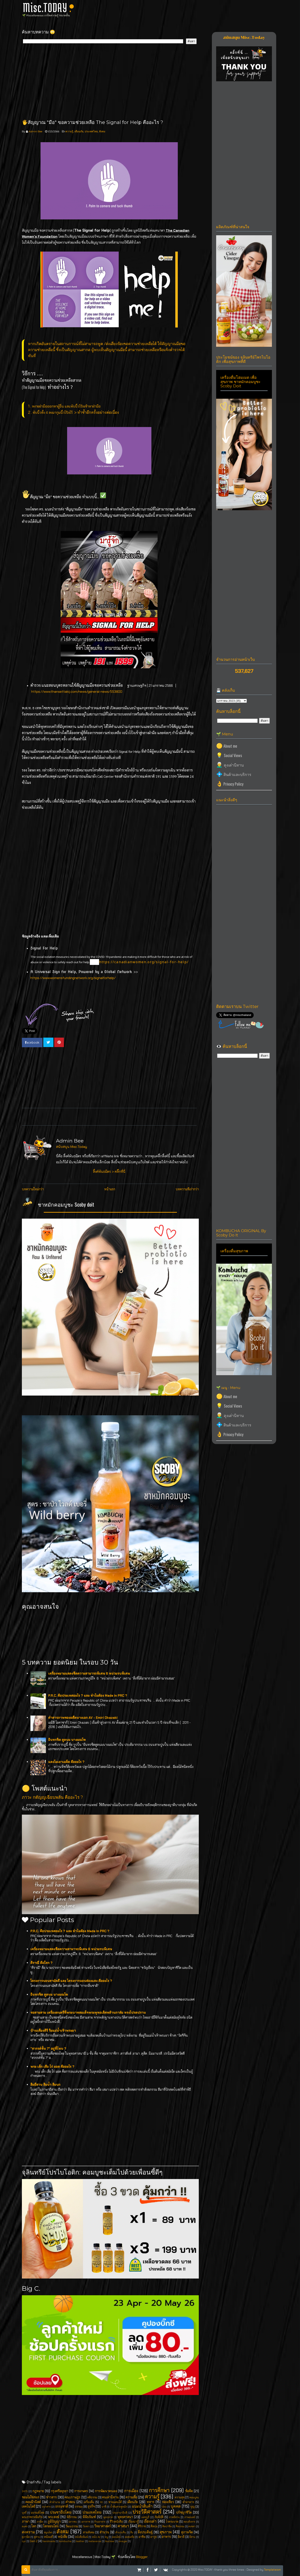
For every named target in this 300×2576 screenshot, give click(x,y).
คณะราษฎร (72, 2497)
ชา (101, 2502)
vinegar (122, 2541)
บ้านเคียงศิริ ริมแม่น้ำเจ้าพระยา (53, 2030)
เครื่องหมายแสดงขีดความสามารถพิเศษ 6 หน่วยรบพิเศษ (89, 1673)
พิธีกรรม (72, 2517)
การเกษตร (81, 2491)
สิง (131, 2532)
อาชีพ (142, 2537)
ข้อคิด (189, 2491)
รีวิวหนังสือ (116, 2521)
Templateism (272, 2569)
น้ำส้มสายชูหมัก (118, 2506)
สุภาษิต (26, 2537)
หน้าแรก (109, 1189)
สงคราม (28, 2532)
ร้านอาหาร (99, 2521)
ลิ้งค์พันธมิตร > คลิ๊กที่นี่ (109, 1171)
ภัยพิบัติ (159, 2517)
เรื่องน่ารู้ (133, 2521)
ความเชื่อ (131, 2497)
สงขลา (191, 2526)
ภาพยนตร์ (189, 2517)
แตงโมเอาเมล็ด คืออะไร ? (66, 1762)
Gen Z (34, 2541)
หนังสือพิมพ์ (81, 2537)
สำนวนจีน (120, 2532)
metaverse (94, 2541)
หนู (106, 2537)
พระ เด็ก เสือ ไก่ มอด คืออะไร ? (52, 2066)
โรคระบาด (172, 2521)
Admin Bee (35, 131)
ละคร (24, 2526)
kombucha (65, 2541)
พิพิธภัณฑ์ (89, 2517)
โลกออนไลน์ (51, 2526)
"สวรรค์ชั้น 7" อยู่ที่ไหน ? (48, 2048)
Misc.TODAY (48, 7)
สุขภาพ (166, 2532)
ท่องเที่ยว (168, 2502)
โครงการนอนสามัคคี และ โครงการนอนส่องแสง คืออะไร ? (71, 1981)
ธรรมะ (79, 2506)
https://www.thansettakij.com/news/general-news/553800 (76, 691)
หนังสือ (62, 2537)
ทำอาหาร (188, 2502)
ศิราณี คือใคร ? (41, 1963)
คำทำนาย (55, 2502)
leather (80, 2541)
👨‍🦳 (220, 764)
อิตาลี (181, 2537)
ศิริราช (142, 2526)
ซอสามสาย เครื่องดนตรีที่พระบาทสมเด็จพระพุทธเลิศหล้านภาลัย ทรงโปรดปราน (88, 2012)
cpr (24, 2541)
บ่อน (164, 2506)
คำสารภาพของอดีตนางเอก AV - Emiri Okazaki (83, 1718)
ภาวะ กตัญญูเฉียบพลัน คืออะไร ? (52, 1797)
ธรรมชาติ (61, 2506)
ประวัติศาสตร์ (147, 2511)
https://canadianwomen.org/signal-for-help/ (144, 962)
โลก (33, 2526)
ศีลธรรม (180, 2526)
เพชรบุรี (145, 2517)
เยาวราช (85, 2521)
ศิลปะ (154, 2526)
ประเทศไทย (91, 131)
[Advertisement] (110, 77)
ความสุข (180, 2497)
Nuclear (110, 2541)
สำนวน (104, 2532)
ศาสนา (123, 2526)
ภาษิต (40, 2521)
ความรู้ (69, 131)
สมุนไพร (48, 2532)
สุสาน (37, 2537)
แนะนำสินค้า (142, 2506)
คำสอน (70, 2502)
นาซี (104, 2506)
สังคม (102, 131)
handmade (48, 2541)
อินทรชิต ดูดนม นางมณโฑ (67, 1740)
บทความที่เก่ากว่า (187, 1189)
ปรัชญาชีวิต (184, 2512)
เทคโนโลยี (28, 2506)
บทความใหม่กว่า (33, 1189)
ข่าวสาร (51, 2497)
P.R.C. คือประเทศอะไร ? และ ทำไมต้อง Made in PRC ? (87, 1695)
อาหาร (166, 2537)
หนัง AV (96, 2537)
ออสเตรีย (129, 2537)
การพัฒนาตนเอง (106, 2491)
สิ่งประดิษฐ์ (145, 2532)
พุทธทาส (108, 2517)
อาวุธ (153, 2537)
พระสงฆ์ (53, 2517)
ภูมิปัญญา (54, 2521)
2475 (25, 2491)
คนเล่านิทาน (110, 2497)
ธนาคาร (46, 2506)
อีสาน (192, 2537)
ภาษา (26, 2521)
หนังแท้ (48, 2537)
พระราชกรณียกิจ (32, 2517)
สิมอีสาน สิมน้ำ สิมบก (45, 2085)
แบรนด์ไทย (37, 2512)
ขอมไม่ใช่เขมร (30, 2497)
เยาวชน (73, 2521)
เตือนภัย (78, 131)
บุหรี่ (24, 2512)
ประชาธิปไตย (61, 2512)
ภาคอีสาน (174, 2517)
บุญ (192, 2506)
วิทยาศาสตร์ (102, 2526)
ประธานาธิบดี (120, 2512)
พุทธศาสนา (125, 2517)
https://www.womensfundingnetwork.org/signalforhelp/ (73, 978)
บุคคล (176, 2506)
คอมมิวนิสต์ (33, 2502)
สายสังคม (88, 2532)
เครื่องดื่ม (89, 2502)
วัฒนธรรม (72, 2526)
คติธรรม (92, 2497)
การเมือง (131, 2490)
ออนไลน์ (116, 2537)
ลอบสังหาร (189, 2521)
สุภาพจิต (187, 2532)
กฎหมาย (38, 2491)
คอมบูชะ (194, 2497)
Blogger (142, 2557)
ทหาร (150, 2502)
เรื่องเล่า (150, 2521)
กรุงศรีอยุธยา (59, 2491)
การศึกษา (159, 2490)
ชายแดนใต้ (115, 2502)
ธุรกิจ (91, 2506)
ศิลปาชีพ (167, 2526)
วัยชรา (86, 2526)
